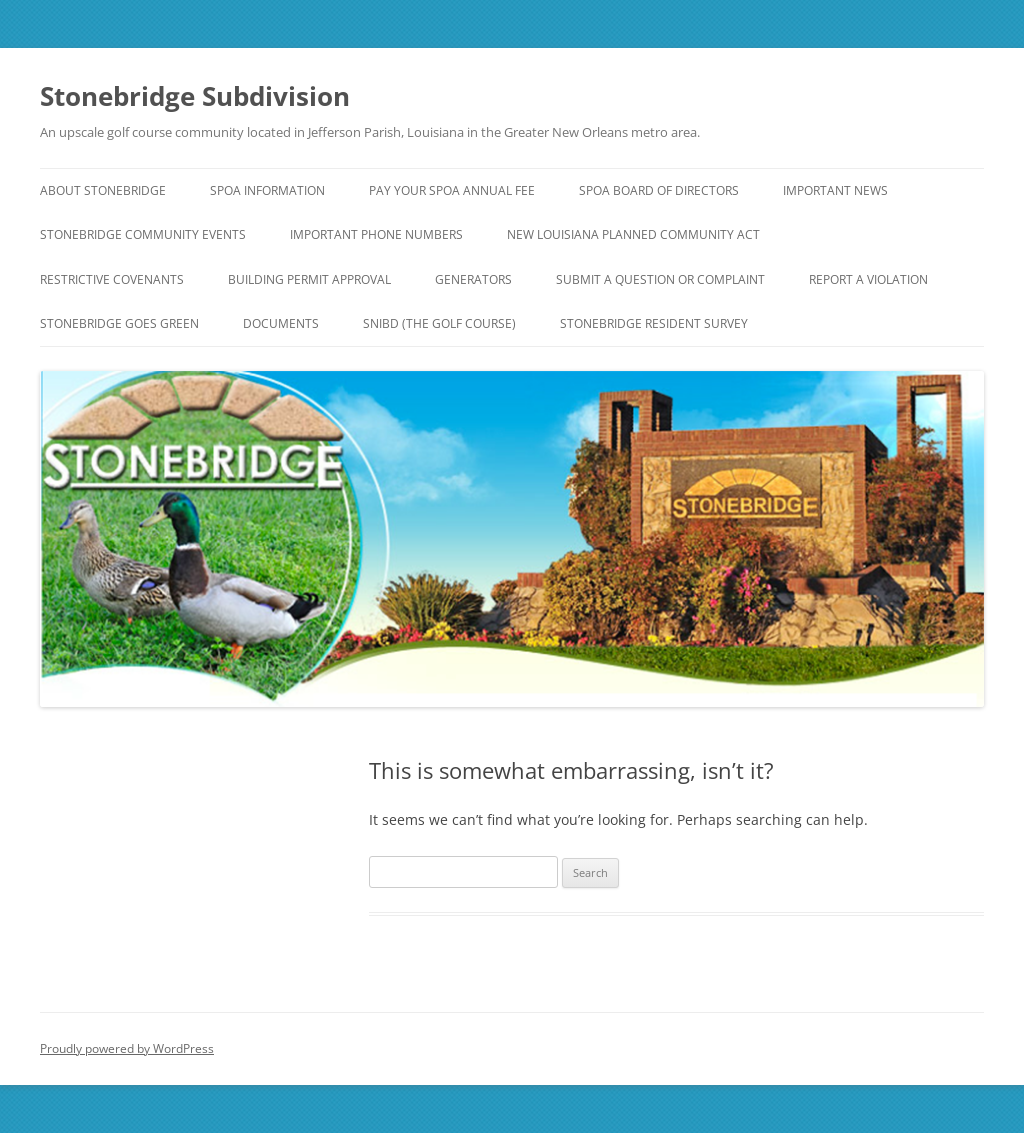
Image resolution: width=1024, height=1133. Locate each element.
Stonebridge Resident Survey (654, 323)
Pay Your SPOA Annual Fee (452, 190)
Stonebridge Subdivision (195, 96)
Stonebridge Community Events (143, 234)
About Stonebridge (103, 190)
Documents (281, 323)
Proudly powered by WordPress (127, 1048)
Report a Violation (868, 279)
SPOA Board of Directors (659, 190)
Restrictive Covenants (112, 279)
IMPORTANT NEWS (835, 190)
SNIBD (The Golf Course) (439, 323)
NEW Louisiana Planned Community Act (633, 234)
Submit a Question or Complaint (660, 279)
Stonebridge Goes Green (119, 323)
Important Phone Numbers (376, 234)
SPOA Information (267, 190)
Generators (473, 279)
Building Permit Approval (309, 279)
